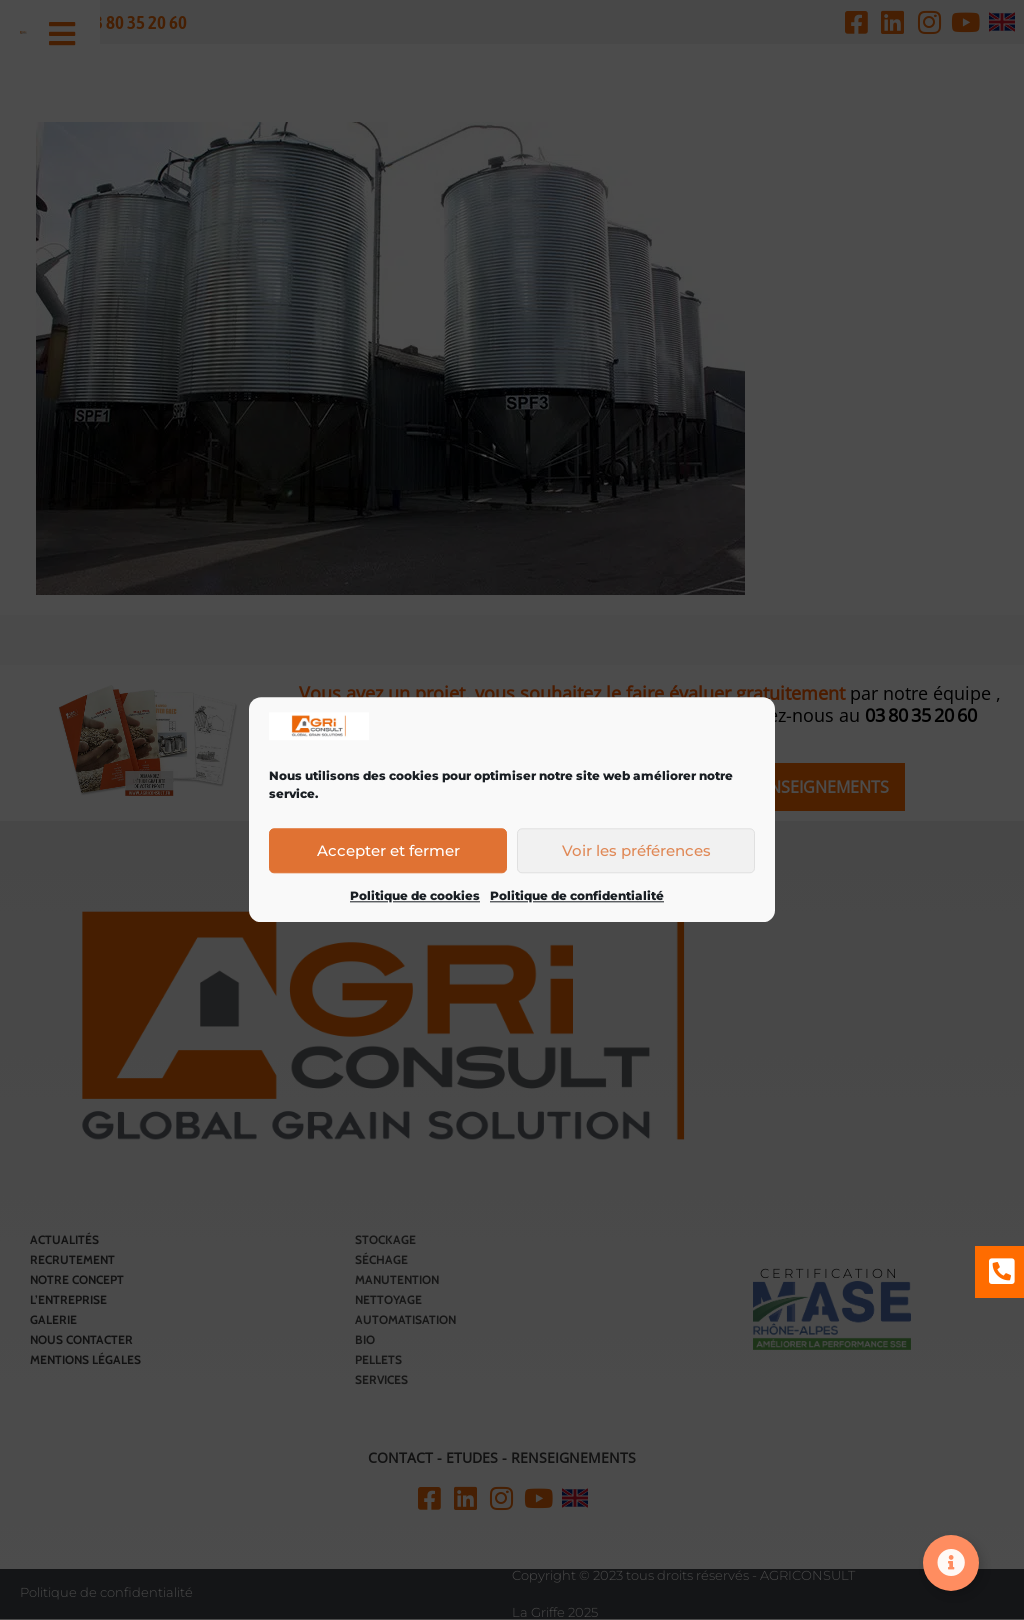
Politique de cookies (415, 896)
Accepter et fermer (388, 850)
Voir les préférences (636, 850)
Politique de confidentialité (577, 896)
